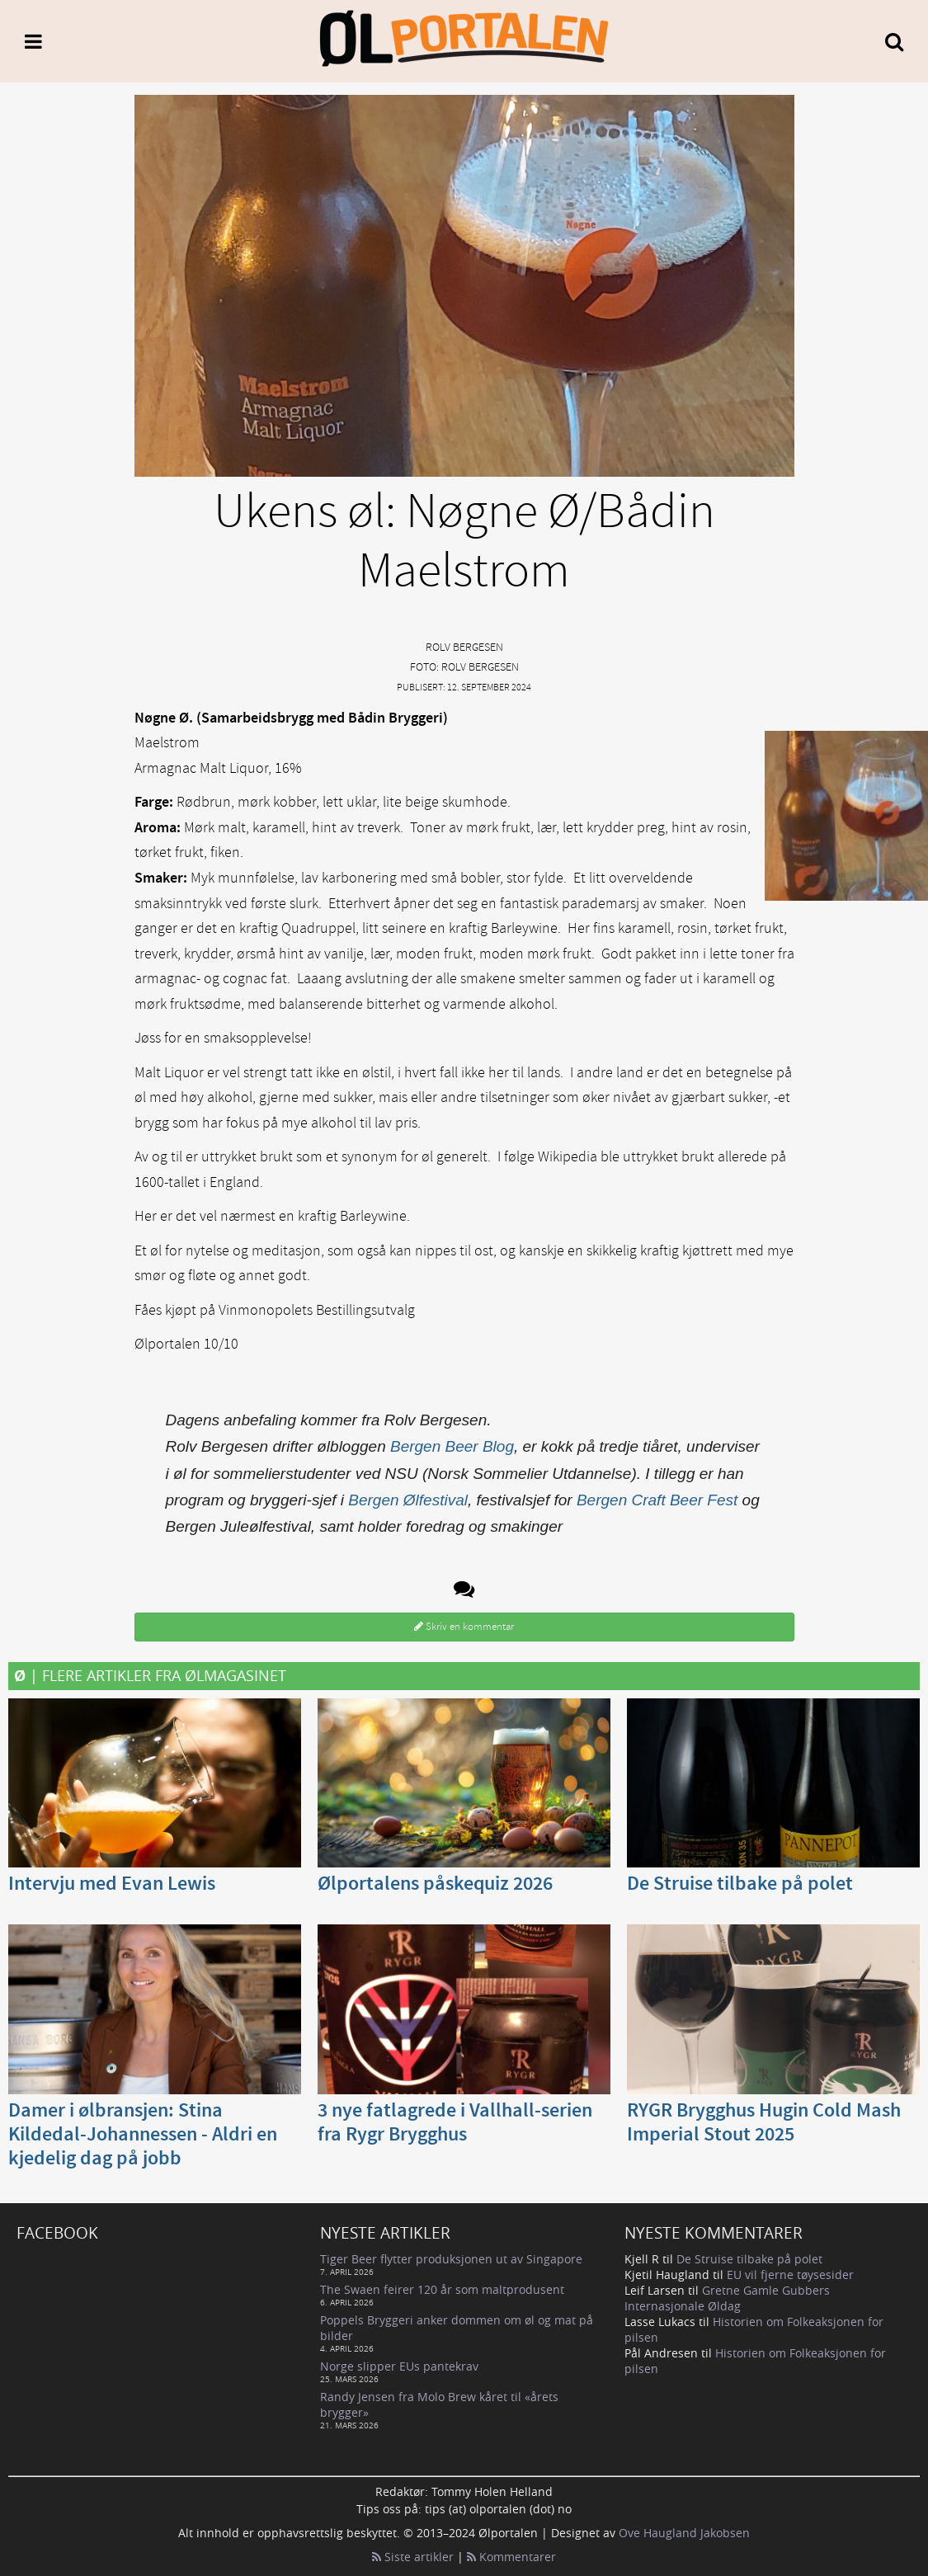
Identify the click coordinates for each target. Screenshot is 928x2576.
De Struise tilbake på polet (740, 1884)
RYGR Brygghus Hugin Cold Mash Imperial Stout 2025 (764, 2123)
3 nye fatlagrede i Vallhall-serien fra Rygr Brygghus (455, 2123)
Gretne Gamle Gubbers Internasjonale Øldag (727, 2298)
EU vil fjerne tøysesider (790, 2274)
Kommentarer (511, 2556)
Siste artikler (413, 2556)
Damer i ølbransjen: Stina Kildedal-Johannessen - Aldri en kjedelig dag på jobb (142, 2135)
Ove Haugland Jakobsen (684, 2533)
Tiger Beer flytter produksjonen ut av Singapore (451, 2259)
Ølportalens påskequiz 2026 (435, 1884)
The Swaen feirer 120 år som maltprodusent (442, 2289)
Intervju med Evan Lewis (111, 1884)
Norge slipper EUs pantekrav (399, 2366)
